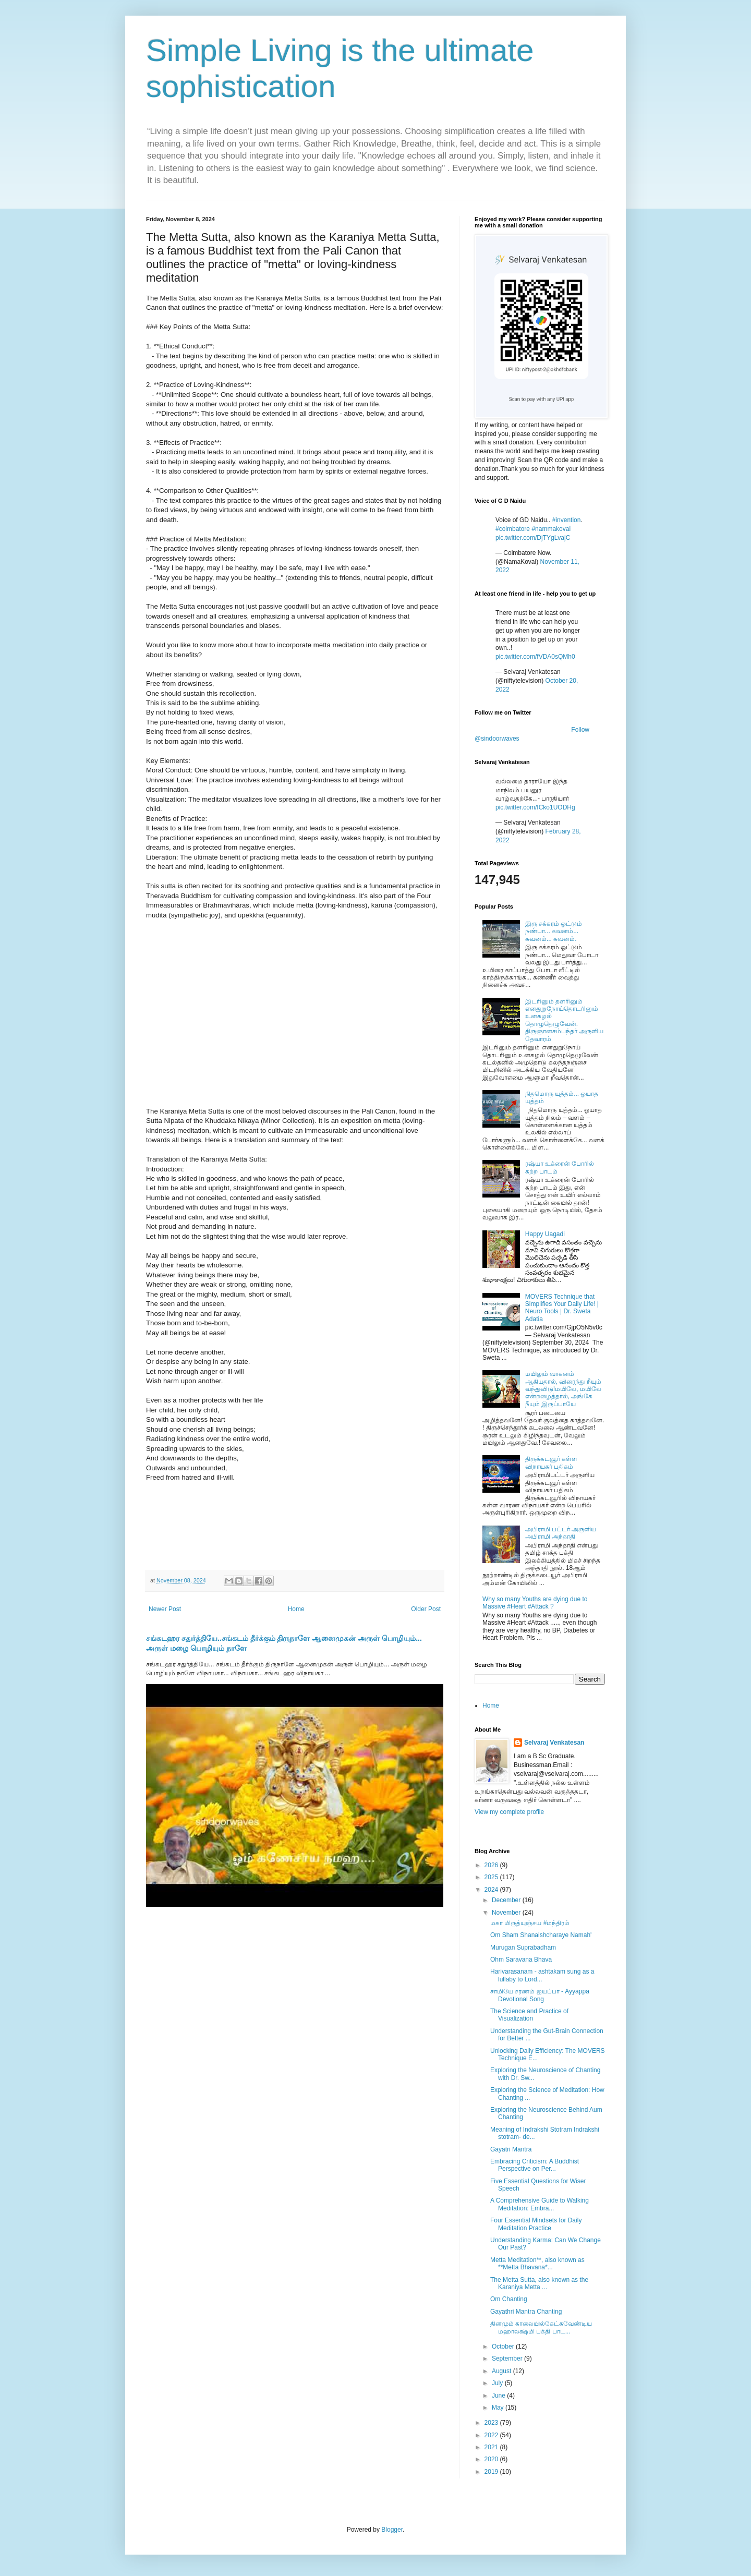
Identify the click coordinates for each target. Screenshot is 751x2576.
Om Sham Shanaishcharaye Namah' (540, 1935)
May (498, 2407)
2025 (492, 1877)
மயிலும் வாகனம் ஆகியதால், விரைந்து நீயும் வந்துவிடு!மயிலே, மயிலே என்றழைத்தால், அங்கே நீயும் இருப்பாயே (563, 1389)
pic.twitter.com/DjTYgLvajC (532, 537)
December (507, 1900)
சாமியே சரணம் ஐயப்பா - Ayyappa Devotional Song (539, 1995)
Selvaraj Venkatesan (554, 1742)
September (508, 2358)
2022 (492, 2435)
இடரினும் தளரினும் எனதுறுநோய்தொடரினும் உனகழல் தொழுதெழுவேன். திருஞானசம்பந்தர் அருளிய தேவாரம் (564, 1020)
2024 (492, 1889)
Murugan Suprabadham (523, 1947)
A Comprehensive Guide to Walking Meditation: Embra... (539, 2204)
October (504, 2346)
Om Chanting (508, 2299)
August (502, 2371)
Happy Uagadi (545, 1234)
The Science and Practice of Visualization (529, 2014)
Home (296, 1609)
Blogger (392, 2529)
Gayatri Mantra (510, 2149)
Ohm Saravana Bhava (521, 1959)
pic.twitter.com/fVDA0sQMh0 (535, 656)
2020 (492, 2459)
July (498, 2383)
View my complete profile (509, 1812)
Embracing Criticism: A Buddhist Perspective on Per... (534, 2165)
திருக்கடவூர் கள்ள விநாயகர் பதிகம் (551, 1462)
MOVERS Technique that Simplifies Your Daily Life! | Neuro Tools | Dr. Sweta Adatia (562, 1308)
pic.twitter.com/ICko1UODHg (535, 807)
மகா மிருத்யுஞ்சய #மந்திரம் (530, 1923)
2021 (492, 2447)
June (499, 2395)
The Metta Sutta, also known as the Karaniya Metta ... (539, 2283)
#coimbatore (512, 529)
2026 (492, 1865)
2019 (492, 2471)
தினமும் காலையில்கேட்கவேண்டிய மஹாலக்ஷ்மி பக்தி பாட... (541, 2327)
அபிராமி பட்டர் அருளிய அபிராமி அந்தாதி (561, 1533)
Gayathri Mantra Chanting (526, 2311)
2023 (492, 2422)
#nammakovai (551, 529)
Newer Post (165, 1609)
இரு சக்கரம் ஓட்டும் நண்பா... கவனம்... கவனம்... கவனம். (554, 931)
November (507, 1912)
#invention (566, 520)
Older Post (426, 1609)
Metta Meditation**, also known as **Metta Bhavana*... (537, 2263)
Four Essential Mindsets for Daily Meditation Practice (536, 2224)
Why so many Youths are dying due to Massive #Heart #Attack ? (534, 1602)
